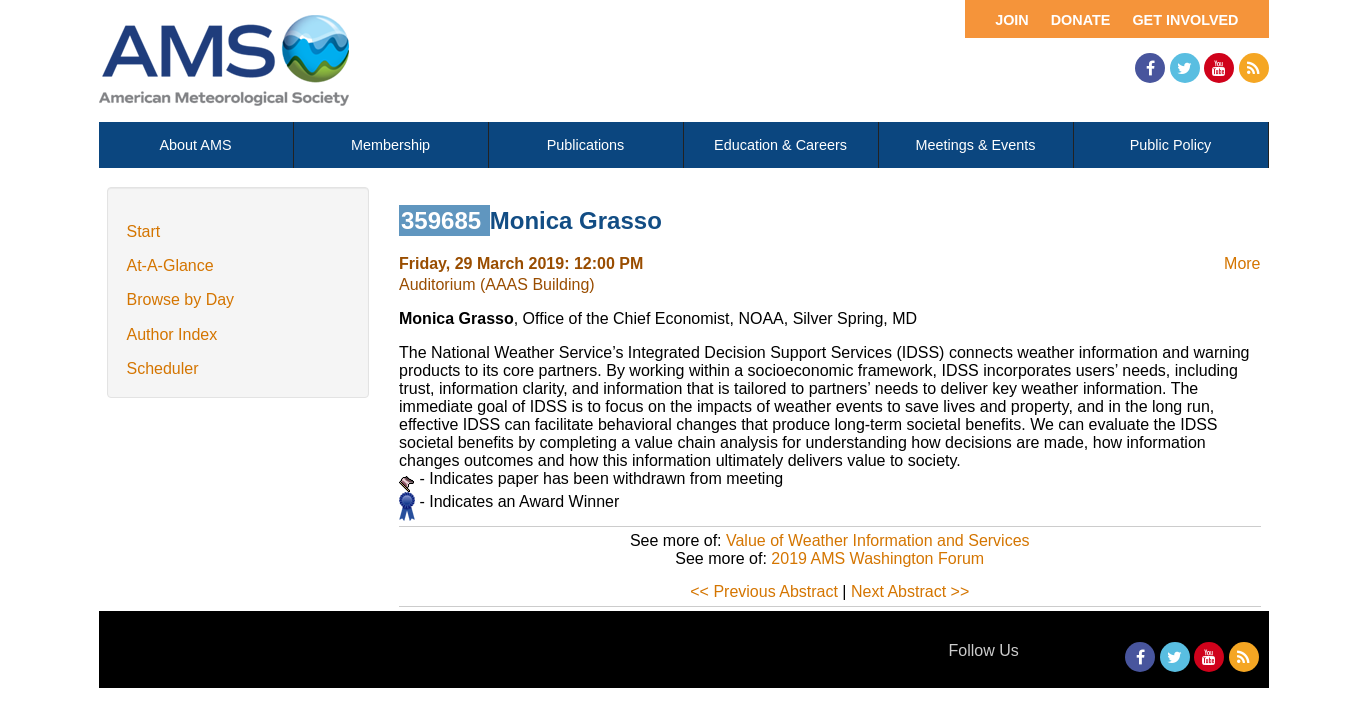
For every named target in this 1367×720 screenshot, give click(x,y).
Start (144, 231)
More (1242, 263)
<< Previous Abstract (764, 591)
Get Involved (1185, 20)
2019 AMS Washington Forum (877, 558)
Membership (390, 145)
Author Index (172, 334)
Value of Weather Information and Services (878, 540)
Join (1012, 20)
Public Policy (1171, 145)
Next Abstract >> (910, 591)
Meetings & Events (976, 145)
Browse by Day (181, 299)
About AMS (196, 145)
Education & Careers (780, 145)
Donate (1081, 20)
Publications (586, 145)
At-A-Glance (170, 265)
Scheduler (163, 368)
